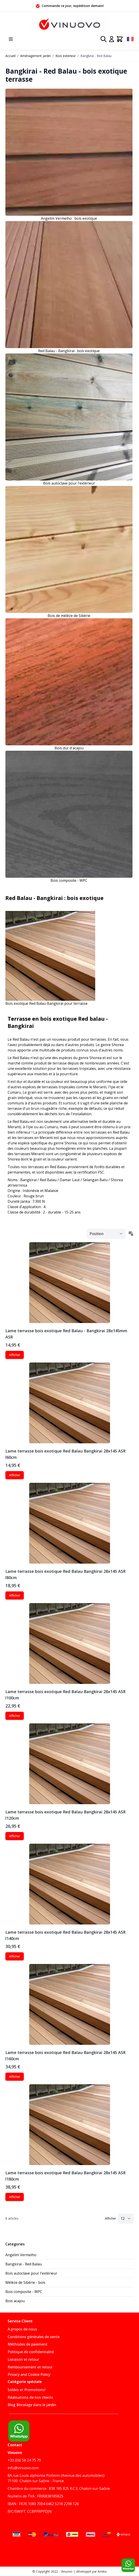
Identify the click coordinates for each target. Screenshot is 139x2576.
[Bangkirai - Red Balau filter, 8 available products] (69, 2264)
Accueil (10, 56)
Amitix (102, 2571)
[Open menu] (10, 39)
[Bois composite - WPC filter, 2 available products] (69, 2291)
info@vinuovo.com (23, 2467)
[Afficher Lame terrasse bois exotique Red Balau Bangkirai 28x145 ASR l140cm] (14, 1956)
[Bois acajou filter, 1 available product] (69, 2300)
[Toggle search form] (103, 39)
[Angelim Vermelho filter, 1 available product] (69, 2254)
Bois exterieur (65, 56)
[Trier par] (106, 1234)
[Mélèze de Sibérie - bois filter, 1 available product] (69, 2282)
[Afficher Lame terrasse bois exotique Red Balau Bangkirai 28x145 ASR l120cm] (14, 1836)
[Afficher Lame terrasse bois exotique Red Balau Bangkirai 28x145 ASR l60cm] (14, 1475)
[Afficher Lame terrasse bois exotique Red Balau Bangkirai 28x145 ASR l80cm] (14, 1595)
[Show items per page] (126, 2218)
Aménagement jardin (35, 56)
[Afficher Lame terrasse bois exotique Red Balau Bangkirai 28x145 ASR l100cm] (14, 1716)
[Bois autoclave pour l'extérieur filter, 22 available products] (69, 2273)
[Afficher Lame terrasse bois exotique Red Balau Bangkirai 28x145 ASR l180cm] (14, 2197)
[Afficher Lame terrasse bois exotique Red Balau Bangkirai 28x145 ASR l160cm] (14, 2077)
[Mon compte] (111, 39)
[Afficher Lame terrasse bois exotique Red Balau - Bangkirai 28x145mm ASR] (14, 1355)
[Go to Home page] (69, 24)
